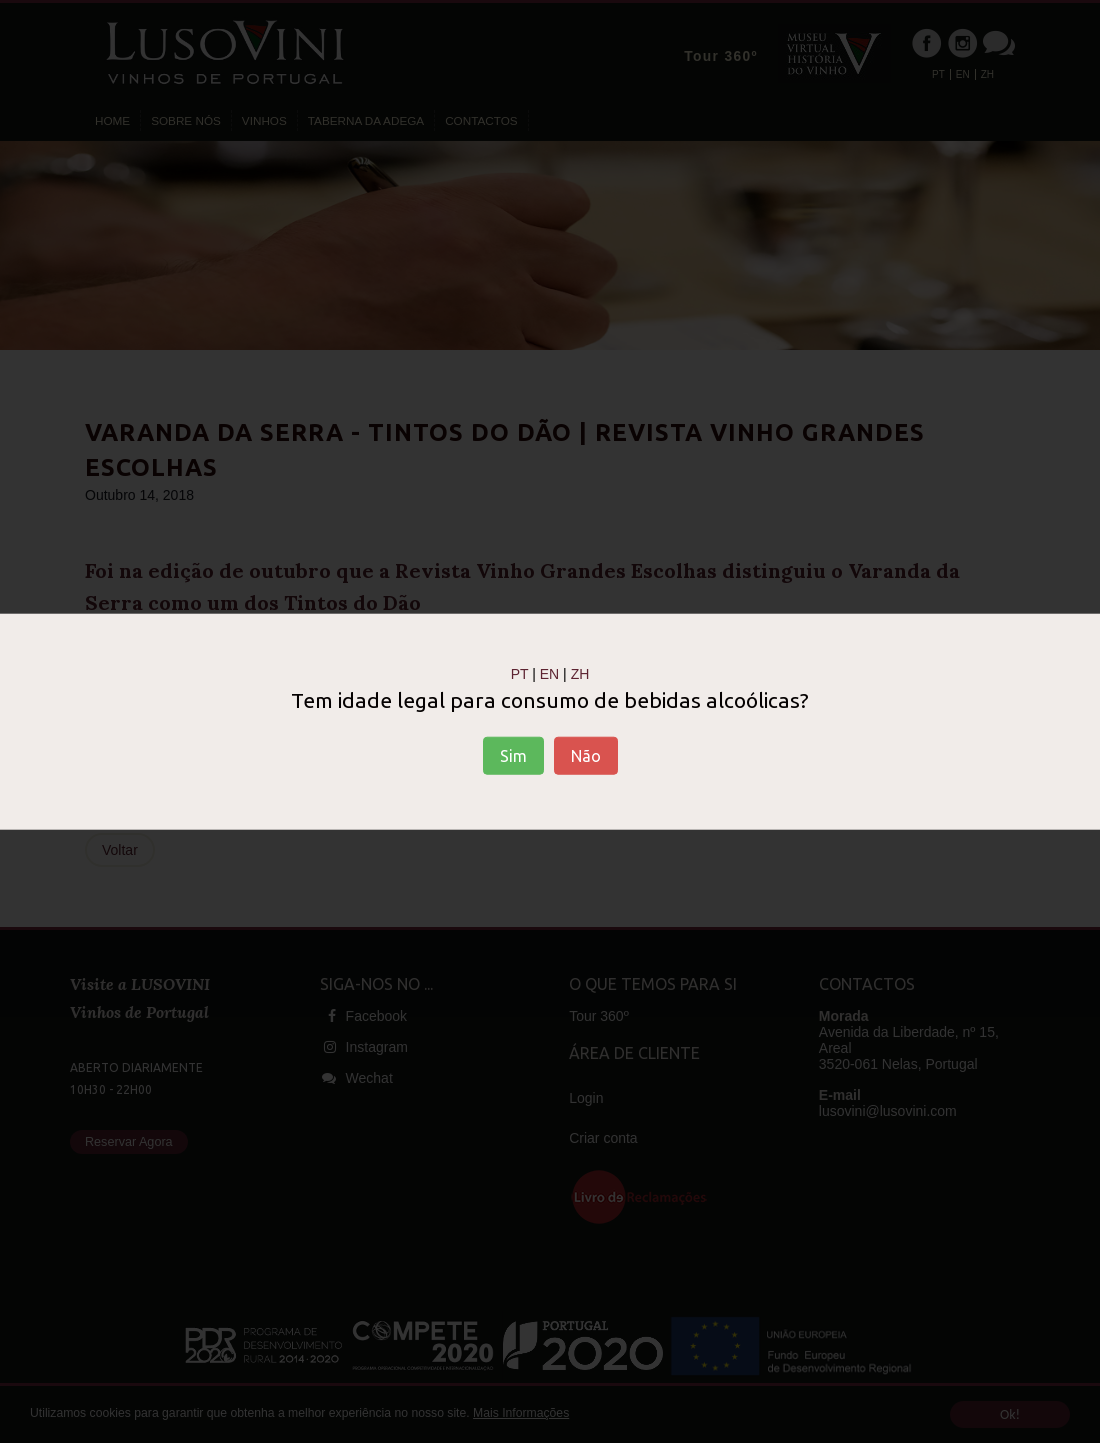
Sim (513, 756)
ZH (580, 673)
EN (549, 673)
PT (520, 673)
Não (586, 756)
